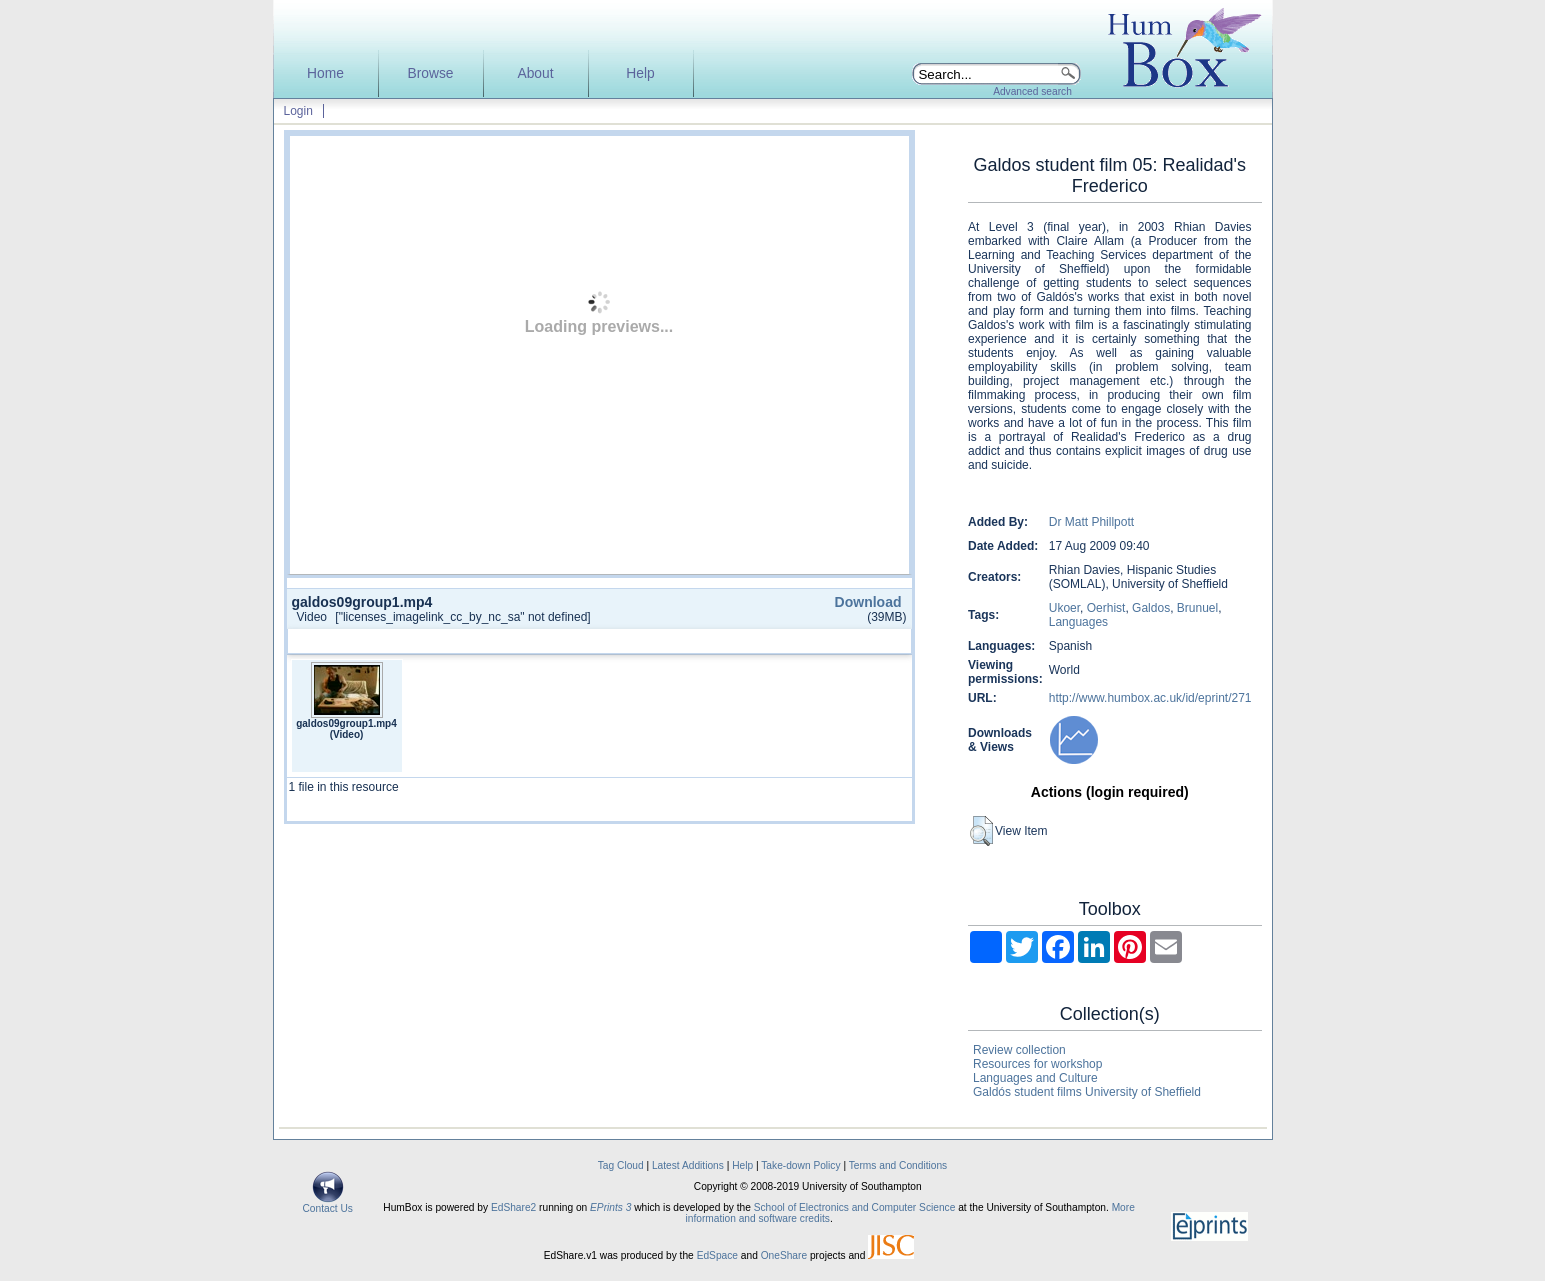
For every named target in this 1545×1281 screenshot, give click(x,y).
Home (325, 73)
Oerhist (1106, 608)
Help (640, 73)
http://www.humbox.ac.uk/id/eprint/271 (1150, 698)
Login (298, 111)
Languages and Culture (1035, 1078)
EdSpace (717, 1255)
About (535, 73)
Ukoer (1064, 608)
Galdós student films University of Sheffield (1087, 1092)
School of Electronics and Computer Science (855, 1207)
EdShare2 (513, 1207)
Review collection (1019, 1050)
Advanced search (1032, 91)
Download (868, 602)
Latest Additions (688, 1165)
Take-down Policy (800, 1165)
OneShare (784, 1255)
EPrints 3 (610, 1207)
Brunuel (1197, 608)
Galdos (1151, 608)
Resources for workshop (1037, 1064)
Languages (1078, 622)
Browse (430, 73)
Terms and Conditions (898, 1165)
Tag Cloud (621, 1165)
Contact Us (328, 1204)
